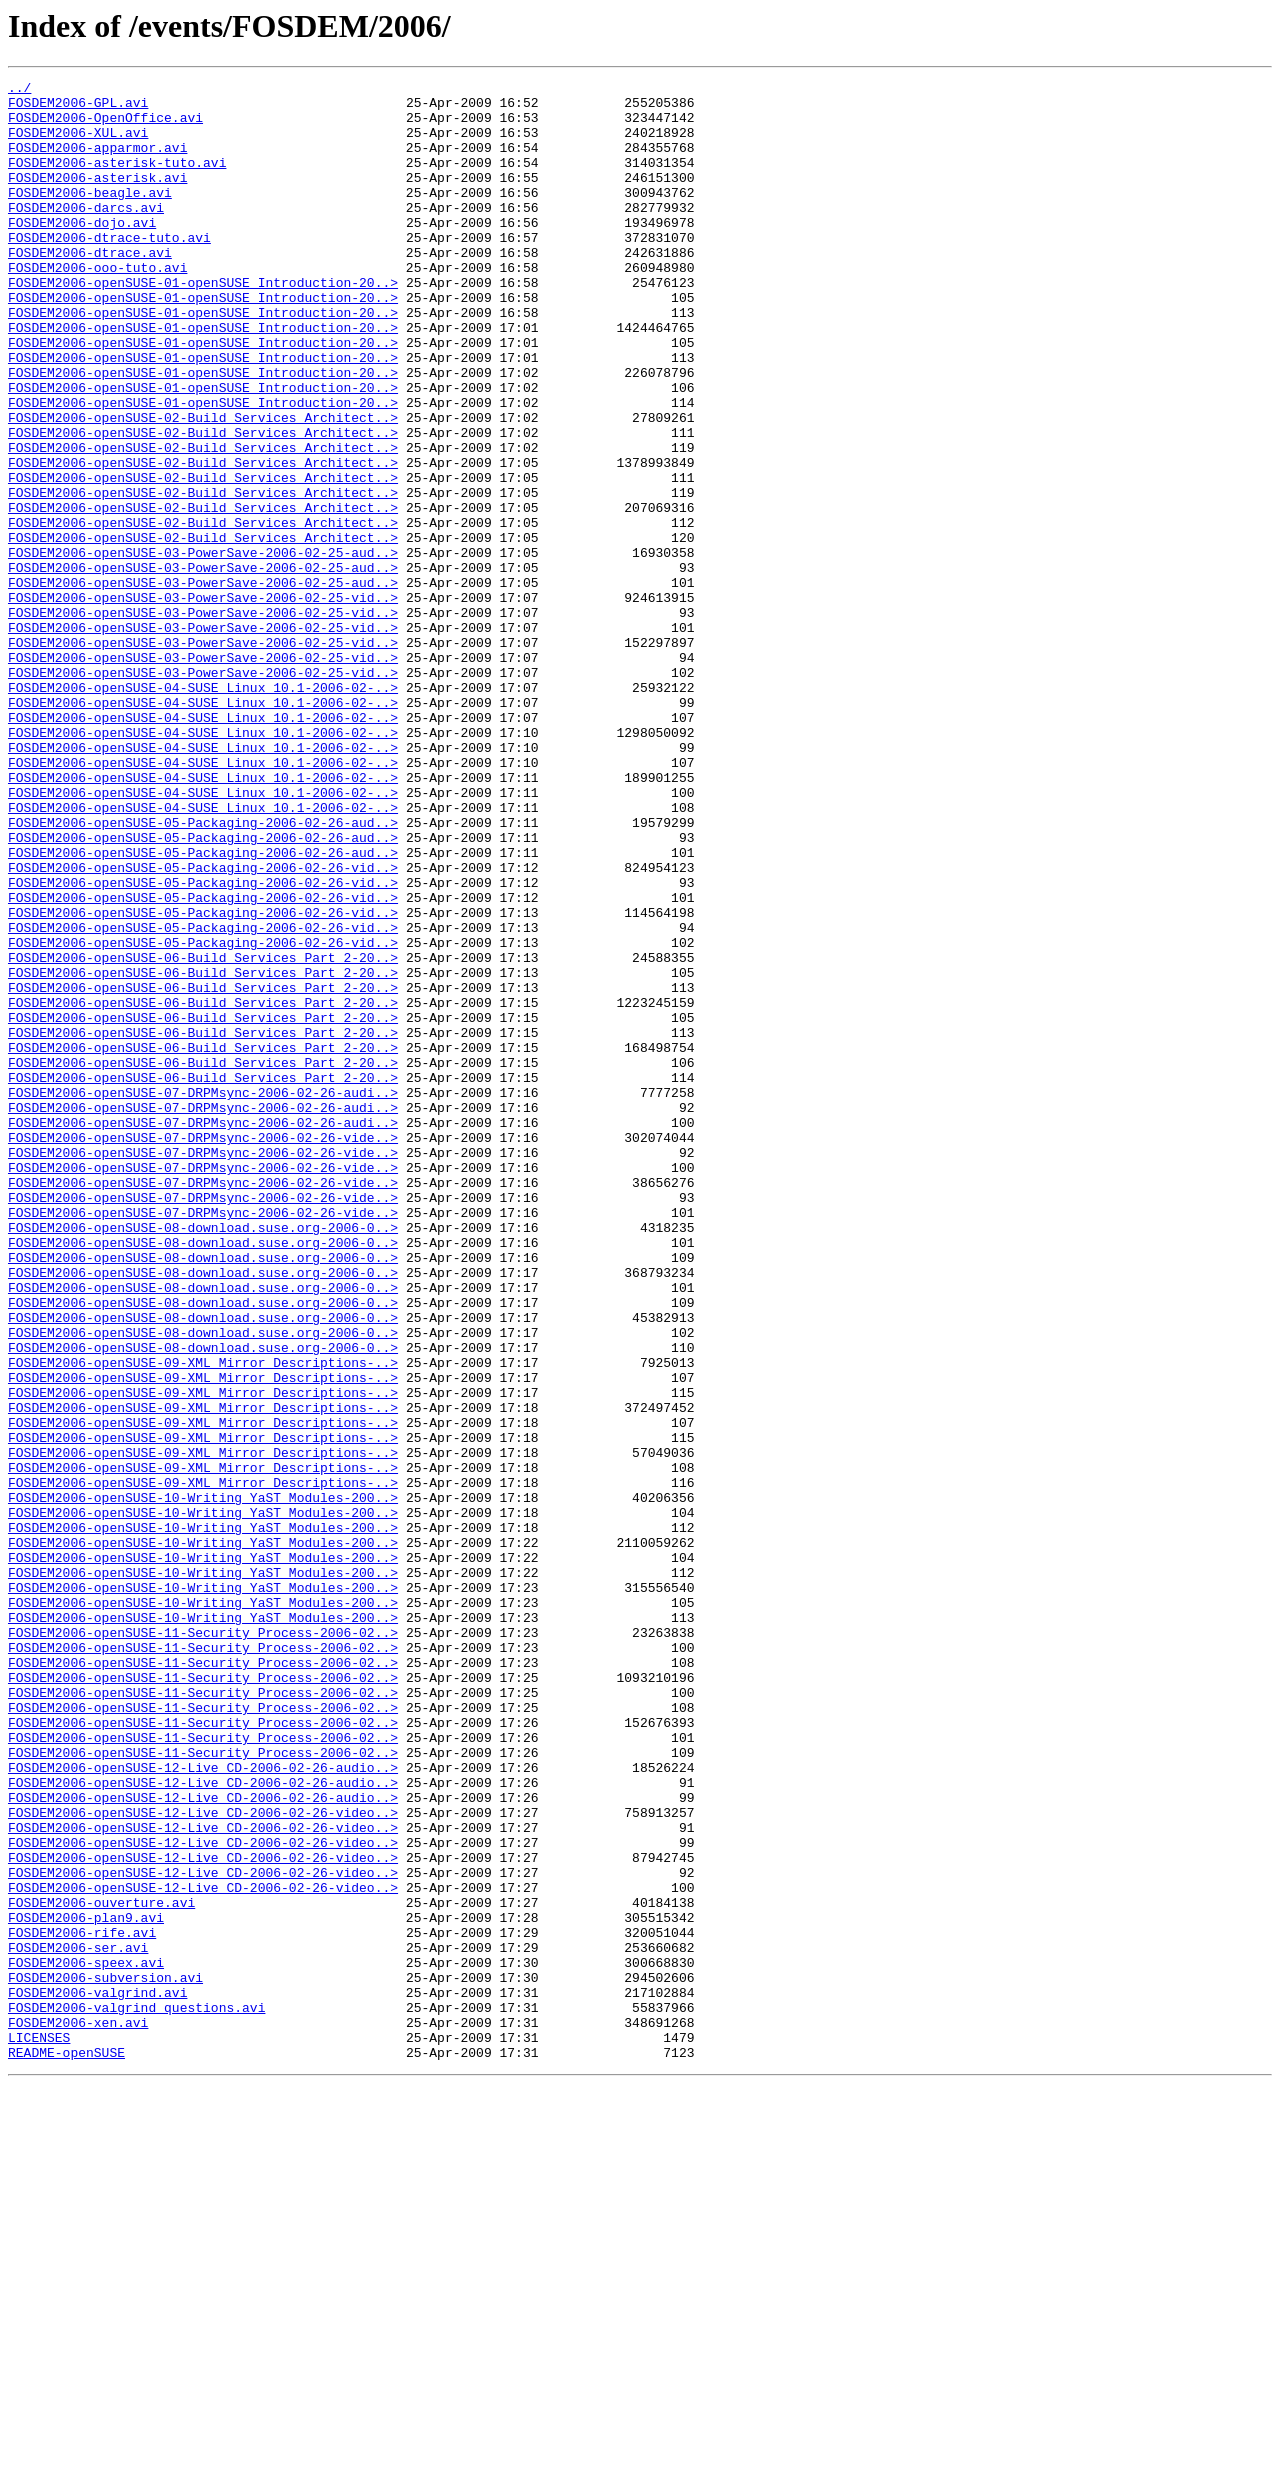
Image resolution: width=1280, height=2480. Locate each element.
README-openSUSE (66, 2448)
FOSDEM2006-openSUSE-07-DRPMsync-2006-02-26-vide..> (203, 1350)
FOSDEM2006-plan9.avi (86, 2286)
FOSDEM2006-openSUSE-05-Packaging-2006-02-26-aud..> (203, 972)
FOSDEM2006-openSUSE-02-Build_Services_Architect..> (203, 486)
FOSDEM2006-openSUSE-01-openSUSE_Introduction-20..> (203, 324)
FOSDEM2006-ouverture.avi (101, 2268)
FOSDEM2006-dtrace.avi (90, 288)
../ (19, 90)
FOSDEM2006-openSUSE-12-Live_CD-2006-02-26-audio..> (203, 2106)
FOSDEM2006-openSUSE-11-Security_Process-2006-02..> (203, 1944)
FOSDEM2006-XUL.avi (78, 144)
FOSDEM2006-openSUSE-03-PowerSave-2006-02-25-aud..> (203, 648)
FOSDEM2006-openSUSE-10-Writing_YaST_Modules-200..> (203, 1782)
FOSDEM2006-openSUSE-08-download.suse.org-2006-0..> (203, 1458)
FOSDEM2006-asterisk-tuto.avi (117, 180)
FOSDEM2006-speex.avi (86, 2340)
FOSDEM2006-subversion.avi (105, 2358)
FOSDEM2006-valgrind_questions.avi (136, 2394)
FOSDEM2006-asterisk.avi (97, 198)
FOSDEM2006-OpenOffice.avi (105, 126)
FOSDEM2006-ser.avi (78, 2322)
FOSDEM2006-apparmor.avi (97, 162)
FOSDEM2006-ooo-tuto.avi (97, 306)
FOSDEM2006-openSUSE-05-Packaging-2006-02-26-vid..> (203, 1026)
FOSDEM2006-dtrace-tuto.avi (109, 270)
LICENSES (39, 2430)
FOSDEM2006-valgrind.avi (97, 2376)
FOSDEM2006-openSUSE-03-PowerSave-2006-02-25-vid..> (203, 702)
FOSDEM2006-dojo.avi (82, 252)
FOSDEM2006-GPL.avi (78, 108)
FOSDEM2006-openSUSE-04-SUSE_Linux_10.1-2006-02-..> (203, 810)
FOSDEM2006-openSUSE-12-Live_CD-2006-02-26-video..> (203, 2160)
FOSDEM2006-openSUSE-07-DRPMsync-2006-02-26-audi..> (203, 1296)
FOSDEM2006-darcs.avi (86, 234)
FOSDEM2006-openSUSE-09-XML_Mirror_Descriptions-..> (203, 1620)
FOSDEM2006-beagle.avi (90, 216)
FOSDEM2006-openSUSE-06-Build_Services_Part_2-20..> (203, 1134)
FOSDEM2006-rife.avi (82, 2304)
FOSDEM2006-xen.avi (78, 2412)
